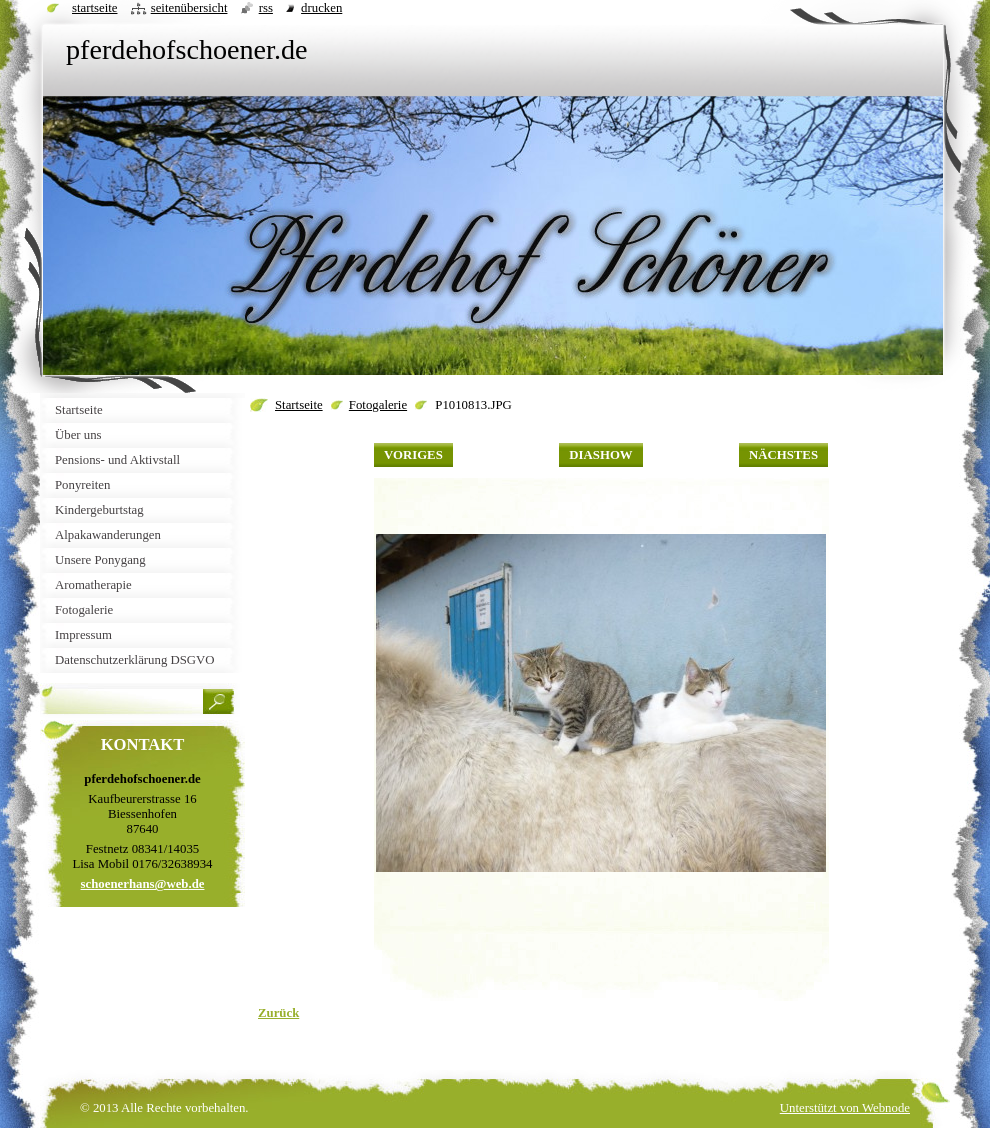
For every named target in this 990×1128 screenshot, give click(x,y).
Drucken (321, 8)
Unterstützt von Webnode (845, 1108)
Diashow (600, 455)
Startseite (299, 405)
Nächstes (783, 455)
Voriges (413, 455)
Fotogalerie (378, 405)
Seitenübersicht (189, 8)
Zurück (278, 1013)
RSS (266, 8)
